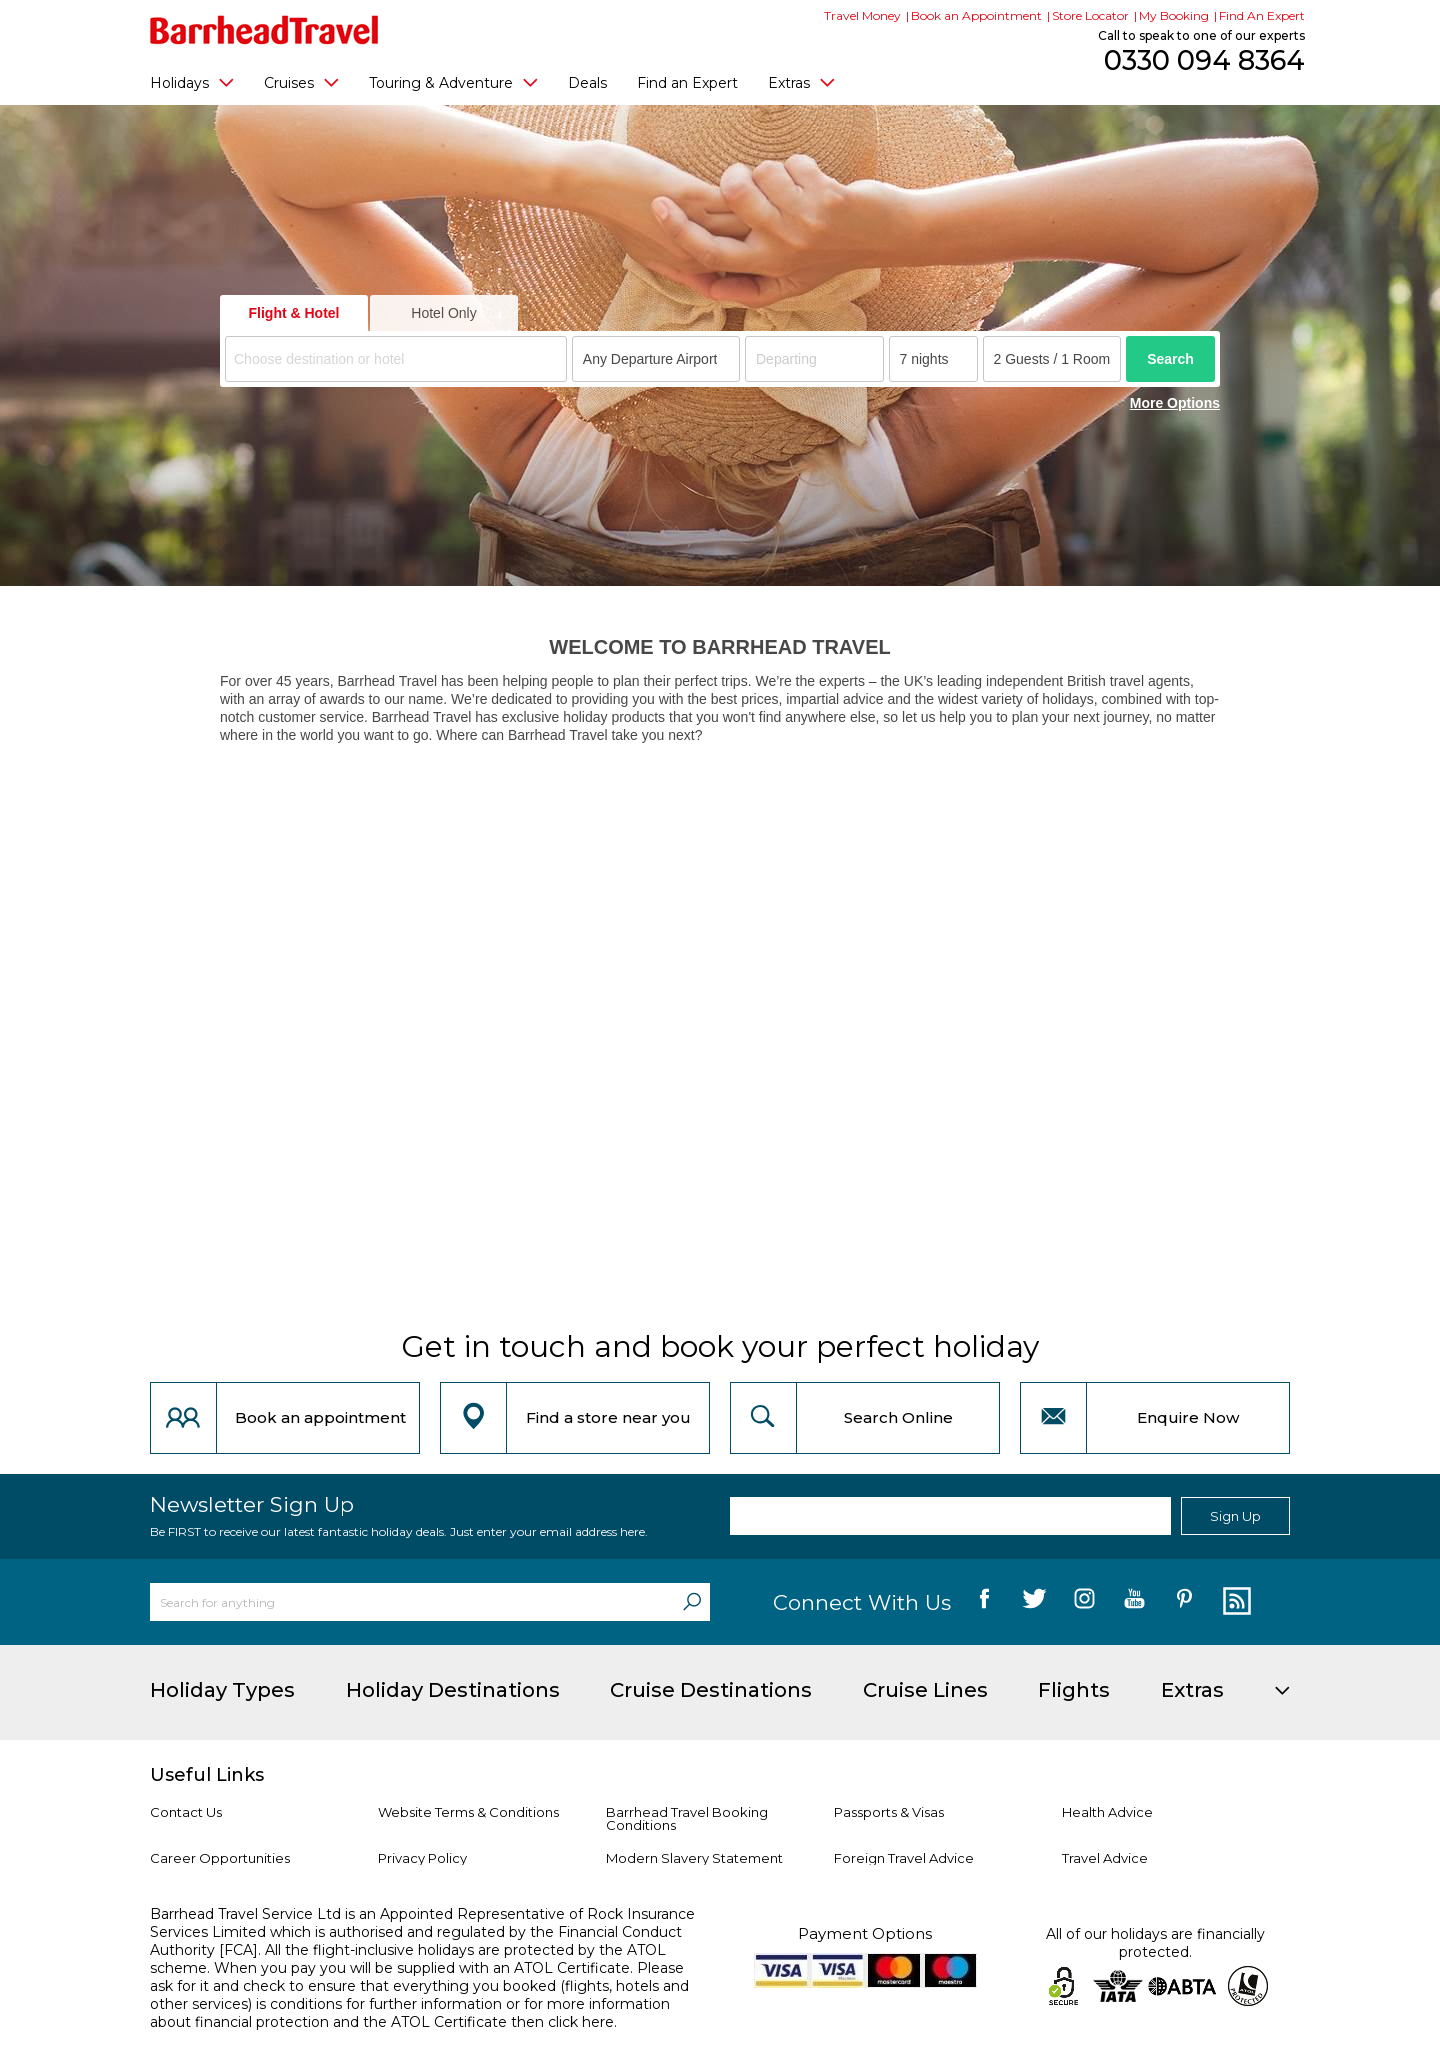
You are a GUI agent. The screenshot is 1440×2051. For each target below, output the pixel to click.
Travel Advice (1105, 1858)
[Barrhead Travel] (264, 30)
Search (1170, 359)
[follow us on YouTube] (1134, 1602)
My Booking (1174, 15)
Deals (587, 83)
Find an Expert (687, 83)
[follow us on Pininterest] (1184, 1602)
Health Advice (1107, 1812)
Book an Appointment (976, 15)
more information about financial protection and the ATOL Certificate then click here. (410, 2013)
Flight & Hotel (294, 313)
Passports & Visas (889, 1812)
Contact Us (186, 1812)
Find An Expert (1262, 15)
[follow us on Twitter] (1034, 1602)
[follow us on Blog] (1234, 1602)
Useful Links (207, 1775)
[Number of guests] (1052, 359)
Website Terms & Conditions (468, 1812)
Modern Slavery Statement (694, 1858)
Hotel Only (443, 313)
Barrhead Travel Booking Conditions (687, 1818)
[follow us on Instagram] (1084, 1602)
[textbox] (399, 359)
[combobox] (396, 359)
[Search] (692, 1602)
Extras (801, 82)
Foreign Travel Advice (904, 1858)
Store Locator (1090, 15)
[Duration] (933, 359)
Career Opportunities (220, 1858)
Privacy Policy (422, 1858)
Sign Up (1235, 1516)
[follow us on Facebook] (984, 1602)
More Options (1175, 403)
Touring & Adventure (453, 82)
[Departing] (814, 359)
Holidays (192, 82)
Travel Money (862, 15)
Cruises (301, 82)
